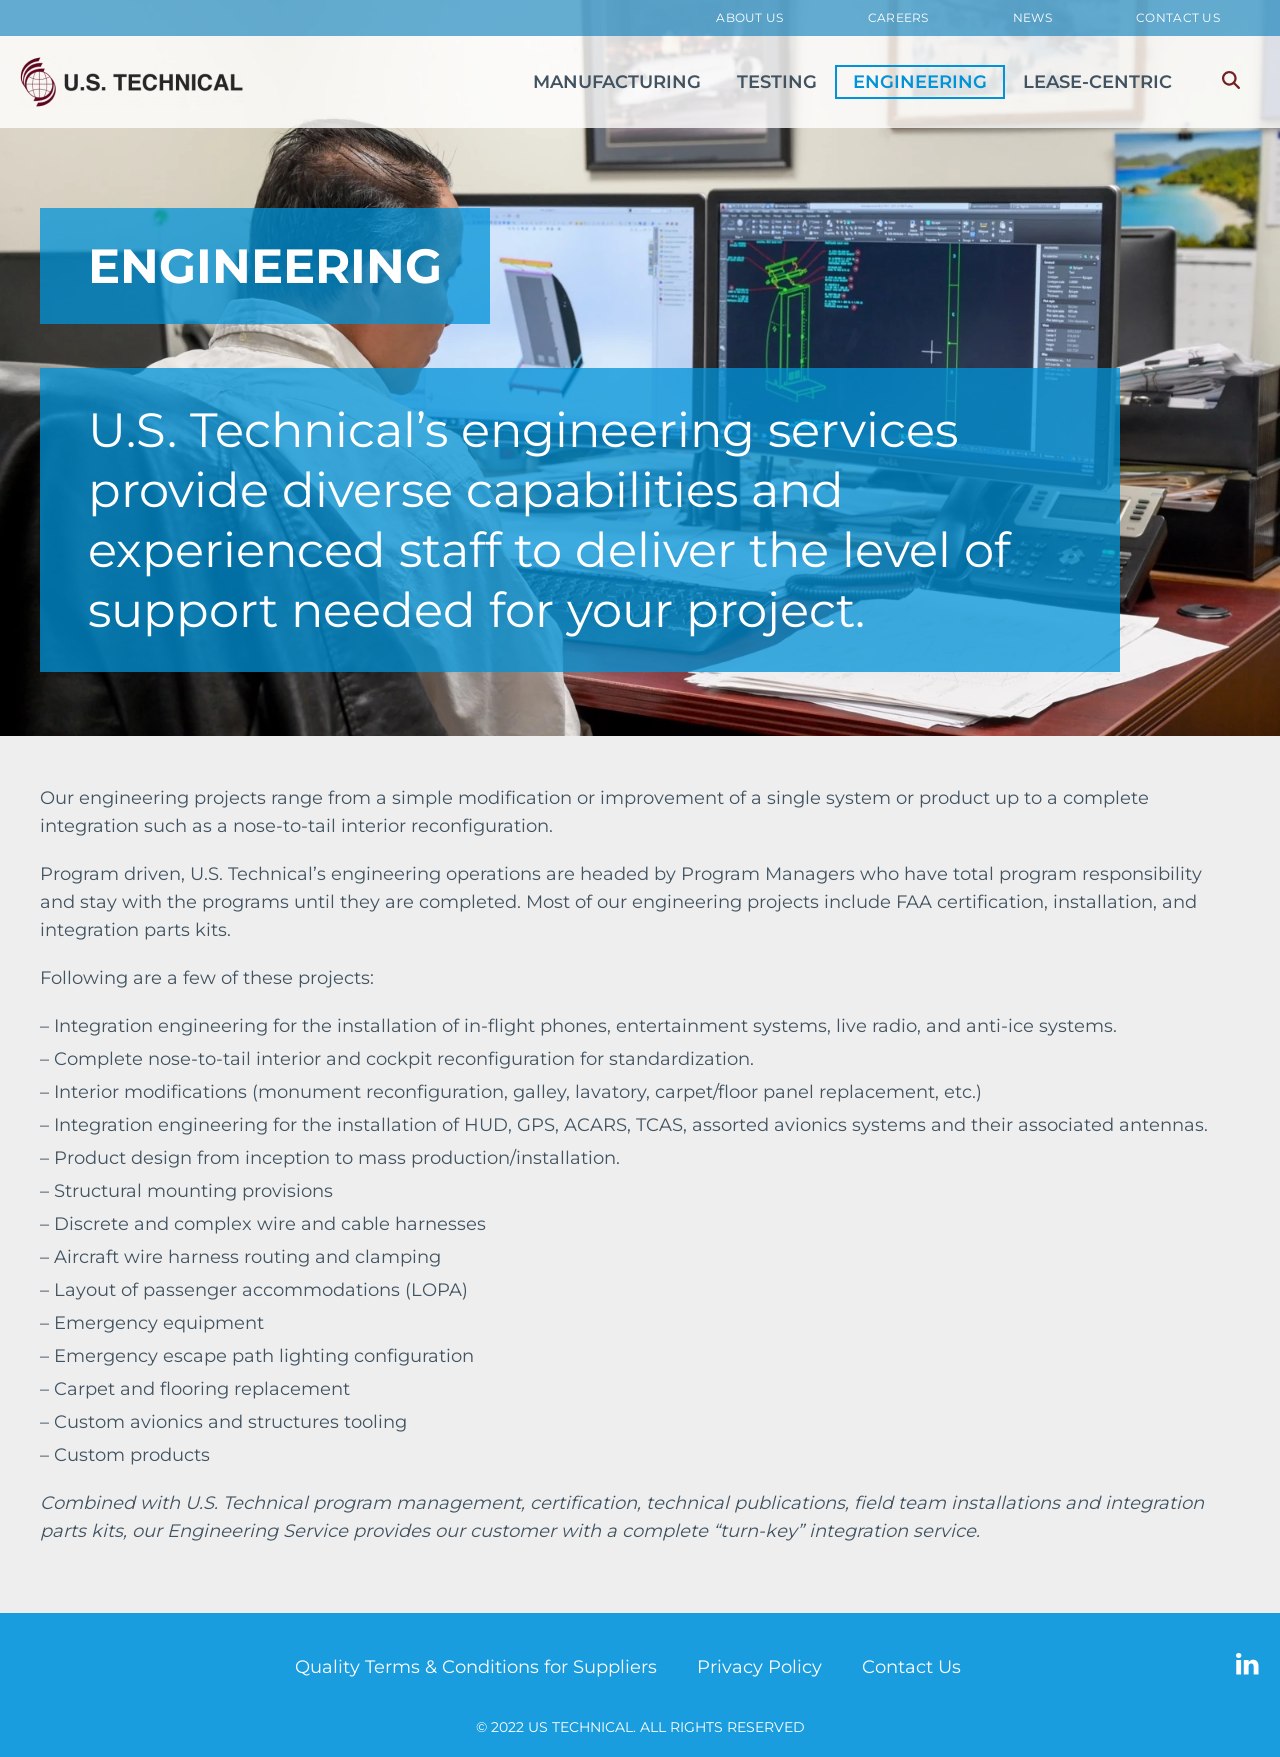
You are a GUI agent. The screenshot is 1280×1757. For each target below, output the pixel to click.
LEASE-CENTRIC (1097, 82)
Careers (898, 17)
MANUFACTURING (617, 82)
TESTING (777, 82)
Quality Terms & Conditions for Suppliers (476, 1667)
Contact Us (1178, 17)
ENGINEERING (920, 82)
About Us (749, 17)
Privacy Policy (759, 1667)
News (1032, 17)
